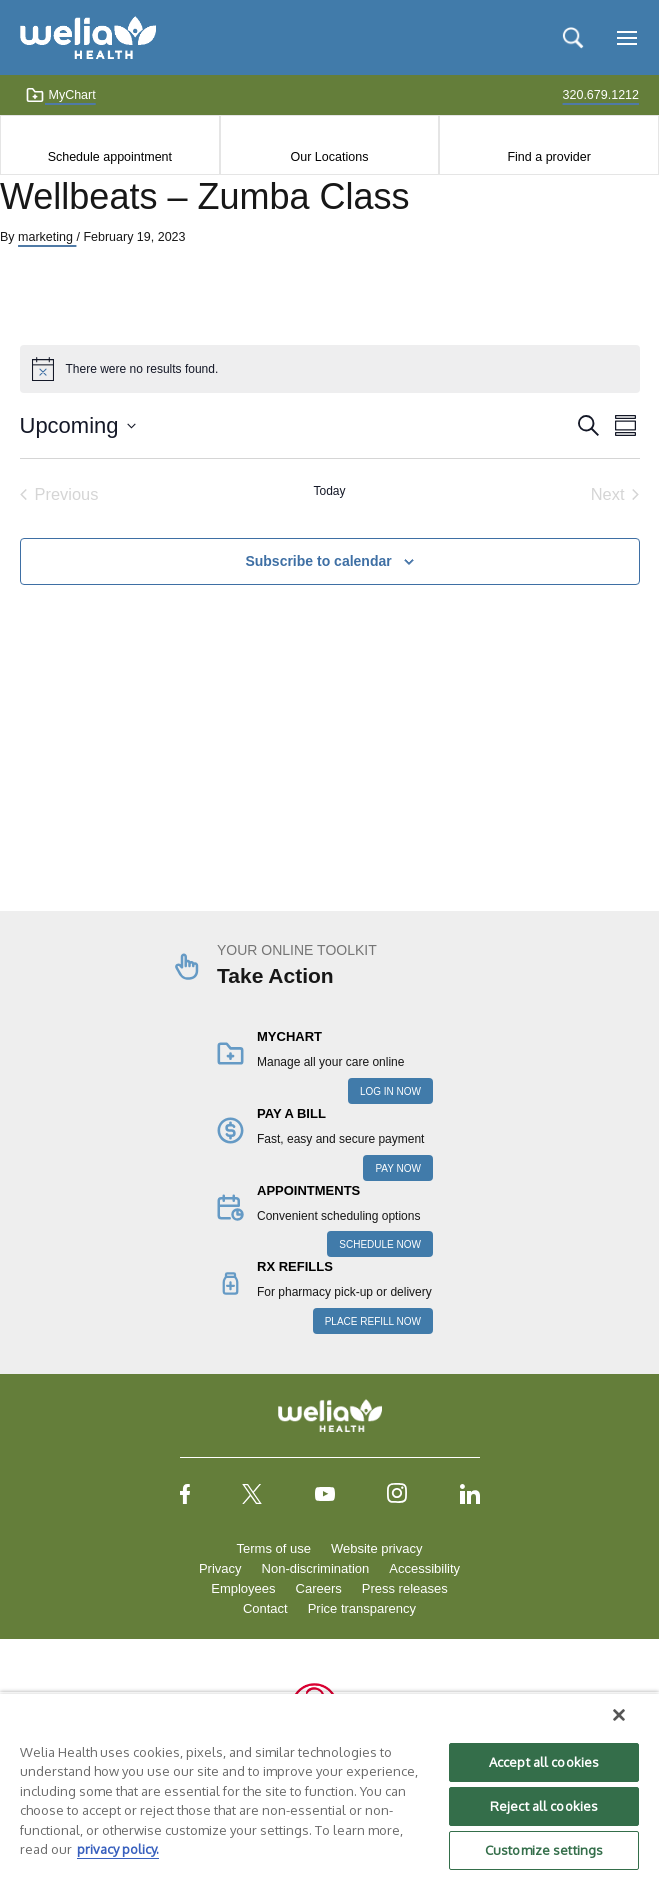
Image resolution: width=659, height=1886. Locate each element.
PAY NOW (398, 1168)
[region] (329, 1789)
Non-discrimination (316, 1568)
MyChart (60, 95)
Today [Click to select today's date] (329, 491)
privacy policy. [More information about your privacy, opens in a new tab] (118, 1849)
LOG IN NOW (390, 1091)
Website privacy (377, 1548)
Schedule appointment (110, 157)
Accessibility (424, 1568)
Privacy (220, 1568)
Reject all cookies (544, 1806)
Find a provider (548, 157)
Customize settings (544, 1850)
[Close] (619, 1715)
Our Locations (330, 157)
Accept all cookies (544, 1762)
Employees (243, 1588)
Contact (265, 1608)
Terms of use (274, 1548)
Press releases (405, 1588)
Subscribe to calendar (318, 561)
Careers (319, 1588)
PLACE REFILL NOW (373, 1321)
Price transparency (362, 1608)
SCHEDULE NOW (380, 1244)
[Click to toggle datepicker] (78, 425)
